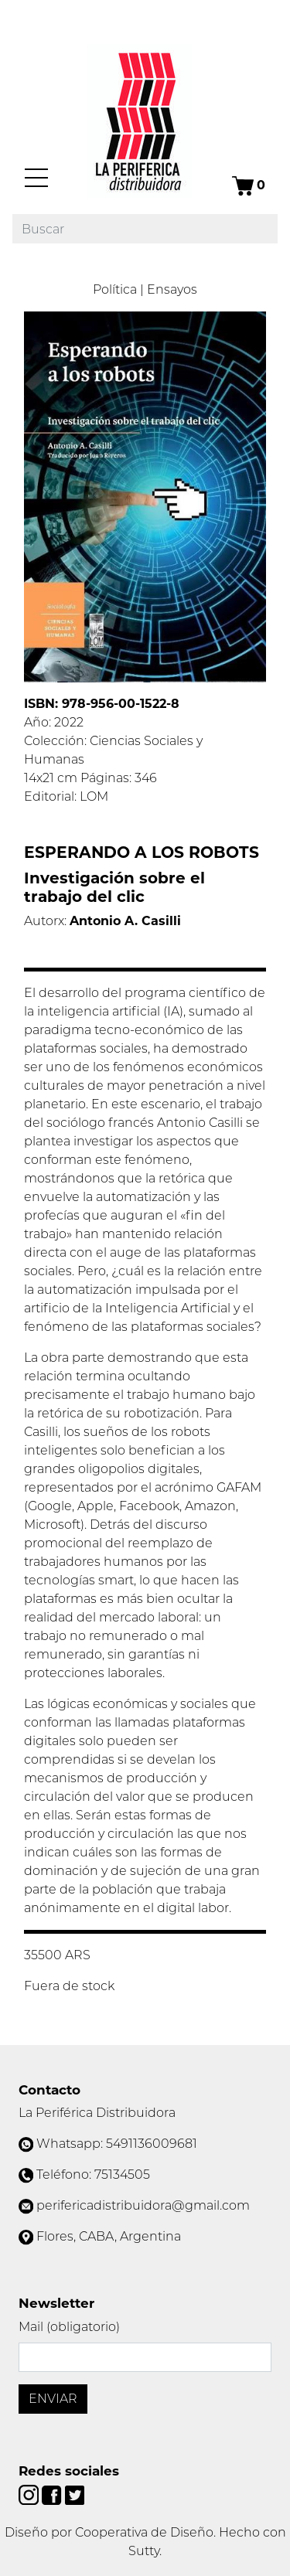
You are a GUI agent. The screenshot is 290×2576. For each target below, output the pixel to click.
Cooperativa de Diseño (144, 2532)
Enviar (53, 2398)
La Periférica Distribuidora (97, 2112)
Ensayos (172, 289)
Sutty (143, 2551)
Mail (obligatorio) (69, 2326)
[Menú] (36, 178)
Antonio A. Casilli (125, 921)
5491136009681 (151, 2143)
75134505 (122, 2174)
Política (115, 289)
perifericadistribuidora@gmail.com (143, 2205)
